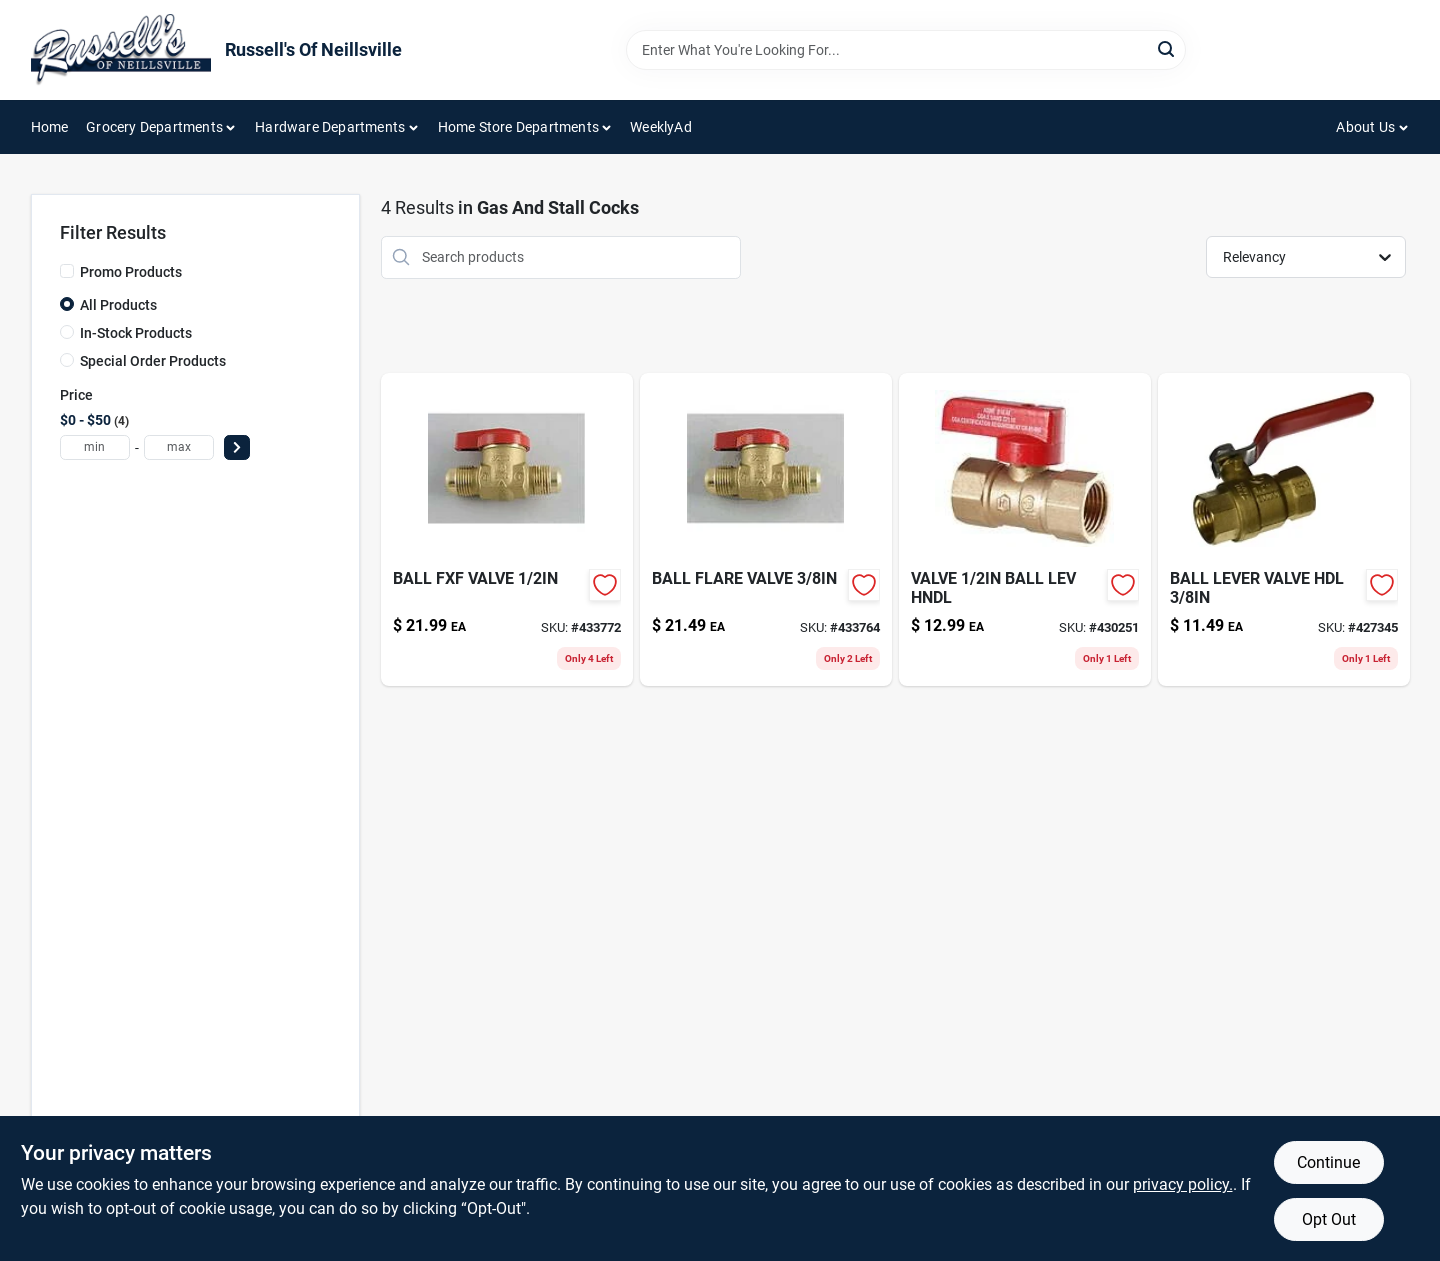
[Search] (1167, 48)
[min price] (95, 447)
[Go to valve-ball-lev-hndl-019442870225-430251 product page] (1025, 529)
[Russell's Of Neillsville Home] (121, 50)
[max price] (179, 447)
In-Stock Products (136, 333)
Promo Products (131, 272)
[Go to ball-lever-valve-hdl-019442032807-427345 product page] (1284, 529)
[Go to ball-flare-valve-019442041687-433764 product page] (766, 529)
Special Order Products (153, 361)
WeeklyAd (661, 127)
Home (50, 127)
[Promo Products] (67, 271)
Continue (1328, 1162)
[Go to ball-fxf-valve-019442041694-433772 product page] (507, 529)
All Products (118, 305)
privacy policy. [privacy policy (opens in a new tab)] (1183, 1184)
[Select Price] (237, 447)
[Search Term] (906, 50)
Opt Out (1329, 1219)
